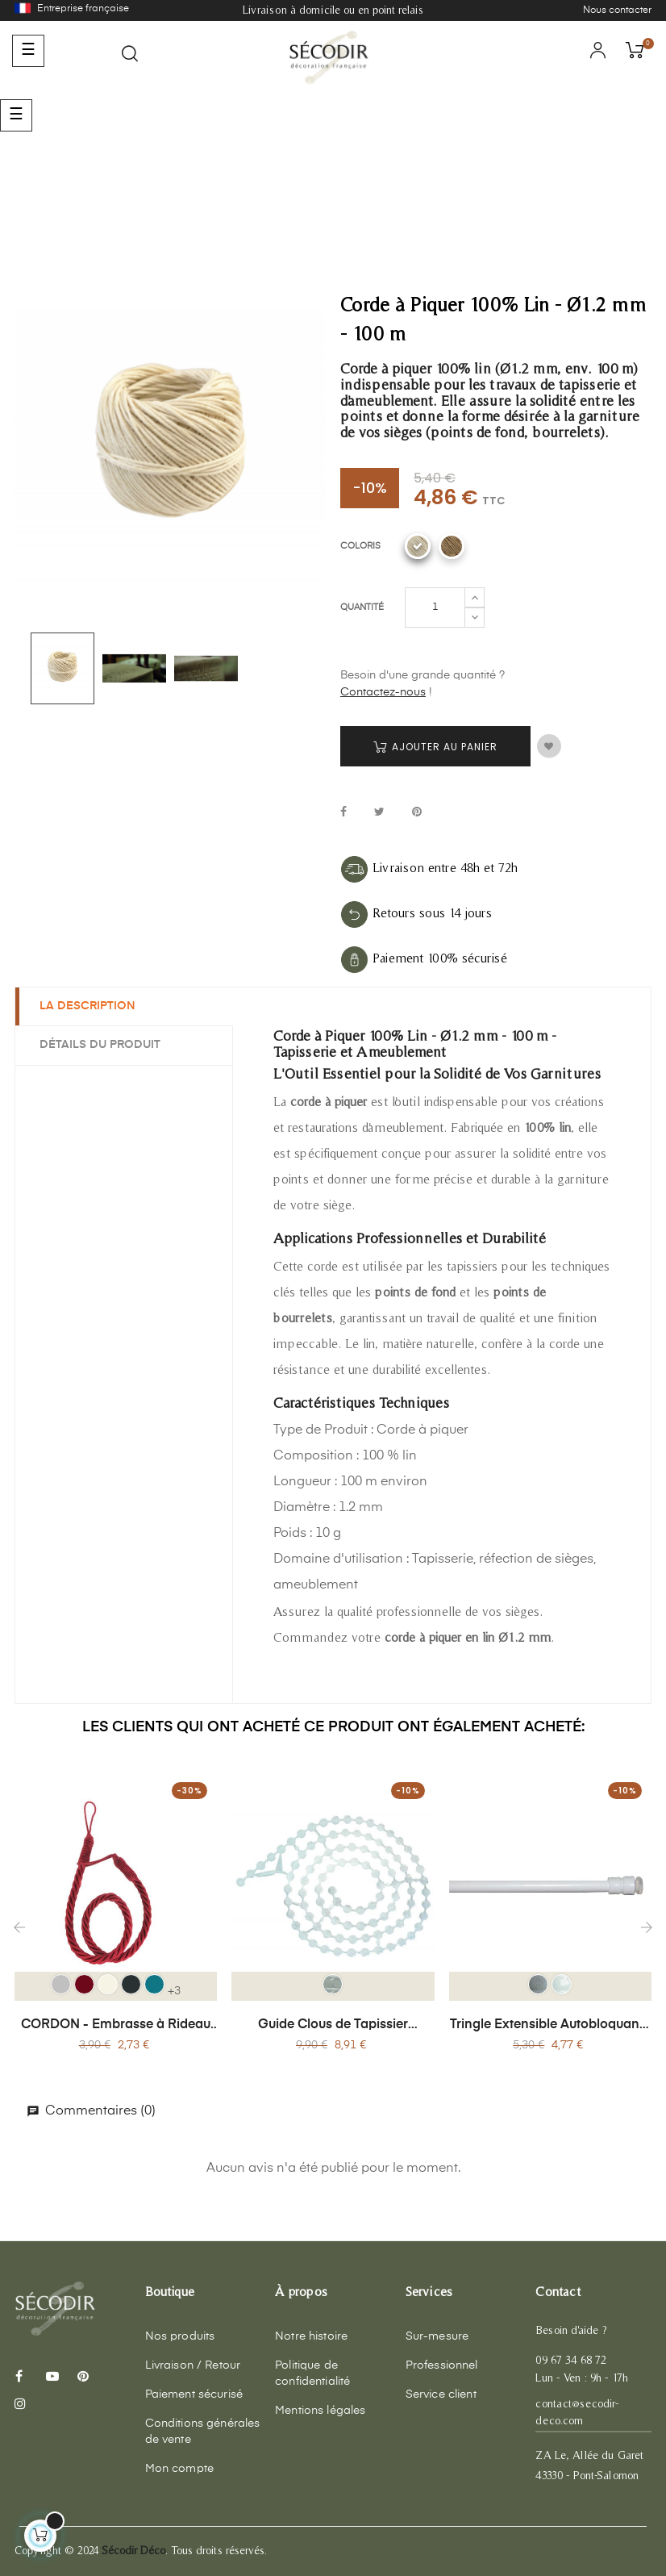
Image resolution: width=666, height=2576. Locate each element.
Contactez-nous (383, 692)
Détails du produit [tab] (100, 1044)
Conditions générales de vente (202, 2431)
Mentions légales (320, 2410)
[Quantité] (435, 607)
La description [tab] (87, 1006)
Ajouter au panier (435, 747)
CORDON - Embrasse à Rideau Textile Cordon (115, 2026)
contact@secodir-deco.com (577, 2412)
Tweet (379, 813)
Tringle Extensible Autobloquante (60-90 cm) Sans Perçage (550, 2026)
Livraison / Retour (193, 2365)
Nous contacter (617, 10)
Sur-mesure (437, 2336)
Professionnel (442, 2365)
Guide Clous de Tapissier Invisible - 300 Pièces (333, 2026)
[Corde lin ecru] (451, 546)
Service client (441, 2394)
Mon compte (179, 2468)
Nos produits (180, 2336)
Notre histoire (311, 2336)
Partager (343, 813)
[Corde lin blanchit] (418, 546)
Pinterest (417, 813)
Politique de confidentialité (312, 2373)
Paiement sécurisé (194, 2394)
